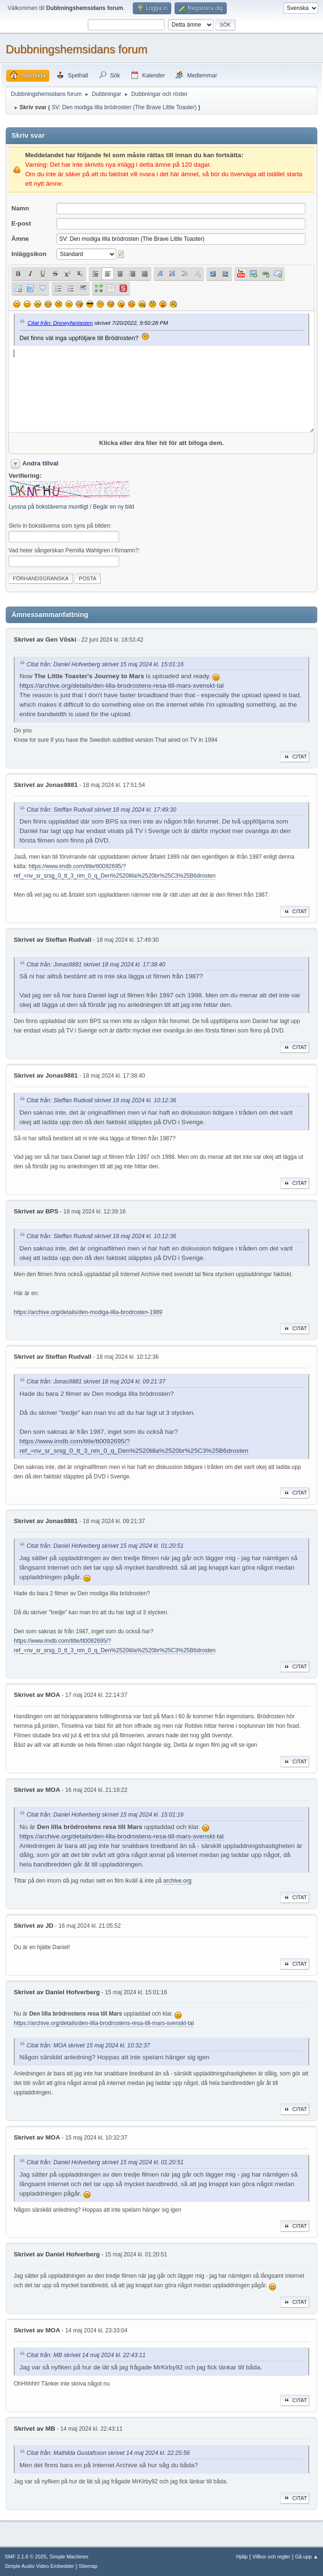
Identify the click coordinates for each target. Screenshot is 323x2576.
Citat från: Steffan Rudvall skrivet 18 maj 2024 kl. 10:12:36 (101, 1101)
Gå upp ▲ (306, 2556)
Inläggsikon (28, 253)
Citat (295, 756)
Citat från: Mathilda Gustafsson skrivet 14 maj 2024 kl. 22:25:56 (108, 2453)
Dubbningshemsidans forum (77, 49)
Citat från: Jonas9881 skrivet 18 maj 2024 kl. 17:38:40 (96, 964)
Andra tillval (40, 463)
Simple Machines (68, 2556)
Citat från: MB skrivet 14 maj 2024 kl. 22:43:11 (86, 2355)
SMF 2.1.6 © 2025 (25, 2556)
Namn (20, 208)
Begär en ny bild (113, 506)
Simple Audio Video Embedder (39, 2566)
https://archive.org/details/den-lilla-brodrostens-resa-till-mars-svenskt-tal (121, 685)
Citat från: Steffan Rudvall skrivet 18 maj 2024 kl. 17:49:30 (101, 809)
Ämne (20, 238)
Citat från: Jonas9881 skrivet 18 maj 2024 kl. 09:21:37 (96, 1382)
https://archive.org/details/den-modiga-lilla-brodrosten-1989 (88, 1312)
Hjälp (242, 2556)
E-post (21, 223)
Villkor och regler (271, 2556)
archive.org (177, 1880)
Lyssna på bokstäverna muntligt (48, 506)
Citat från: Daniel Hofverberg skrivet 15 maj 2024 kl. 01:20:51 (105, 1546)
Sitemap (88, 2566)
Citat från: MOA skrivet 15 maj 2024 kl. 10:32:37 (88, 2045)
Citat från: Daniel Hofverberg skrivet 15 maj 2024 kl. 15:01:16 (105, 664)
